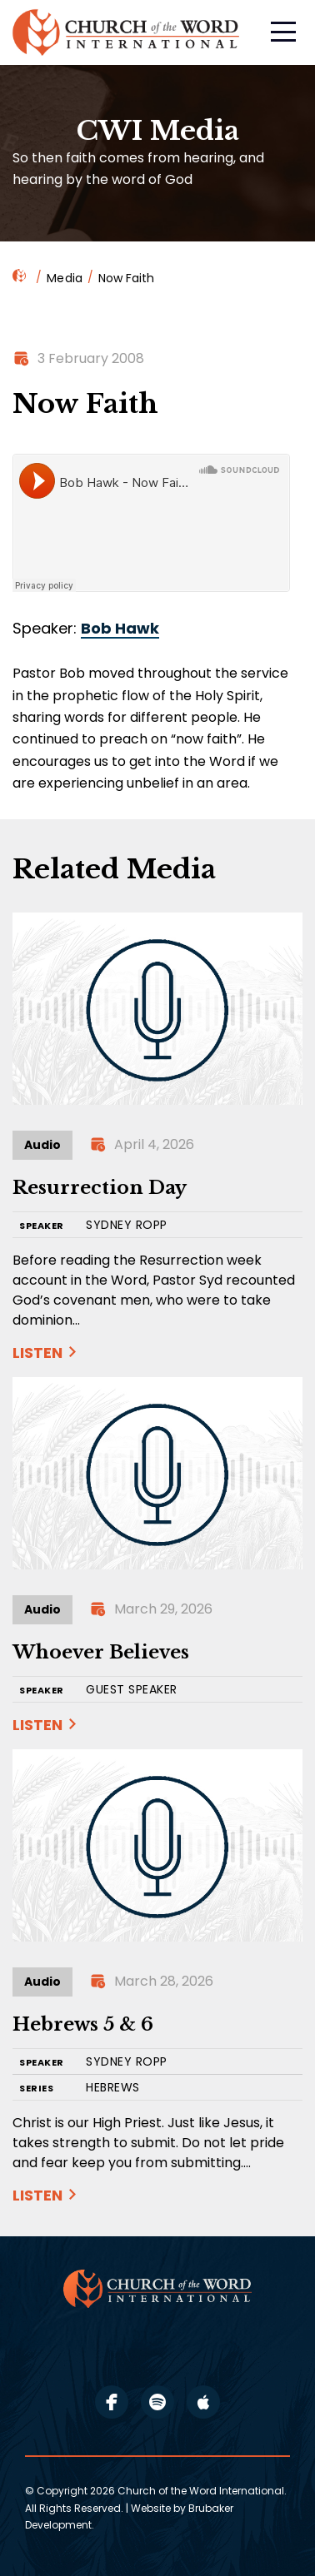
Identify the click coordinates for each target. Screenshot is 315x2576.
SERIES (36, 2088)
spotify (157, 2402)
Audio (42, 1144)
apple (203, 2402)
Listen (37, 1352)
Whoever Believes (100, 1652)
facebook (111, 2402)
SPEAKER (41, 1226)
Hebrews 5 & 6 (82, 2024)
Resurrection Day (99, 1187)
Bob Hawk (120, 628)
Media (64, 278)
